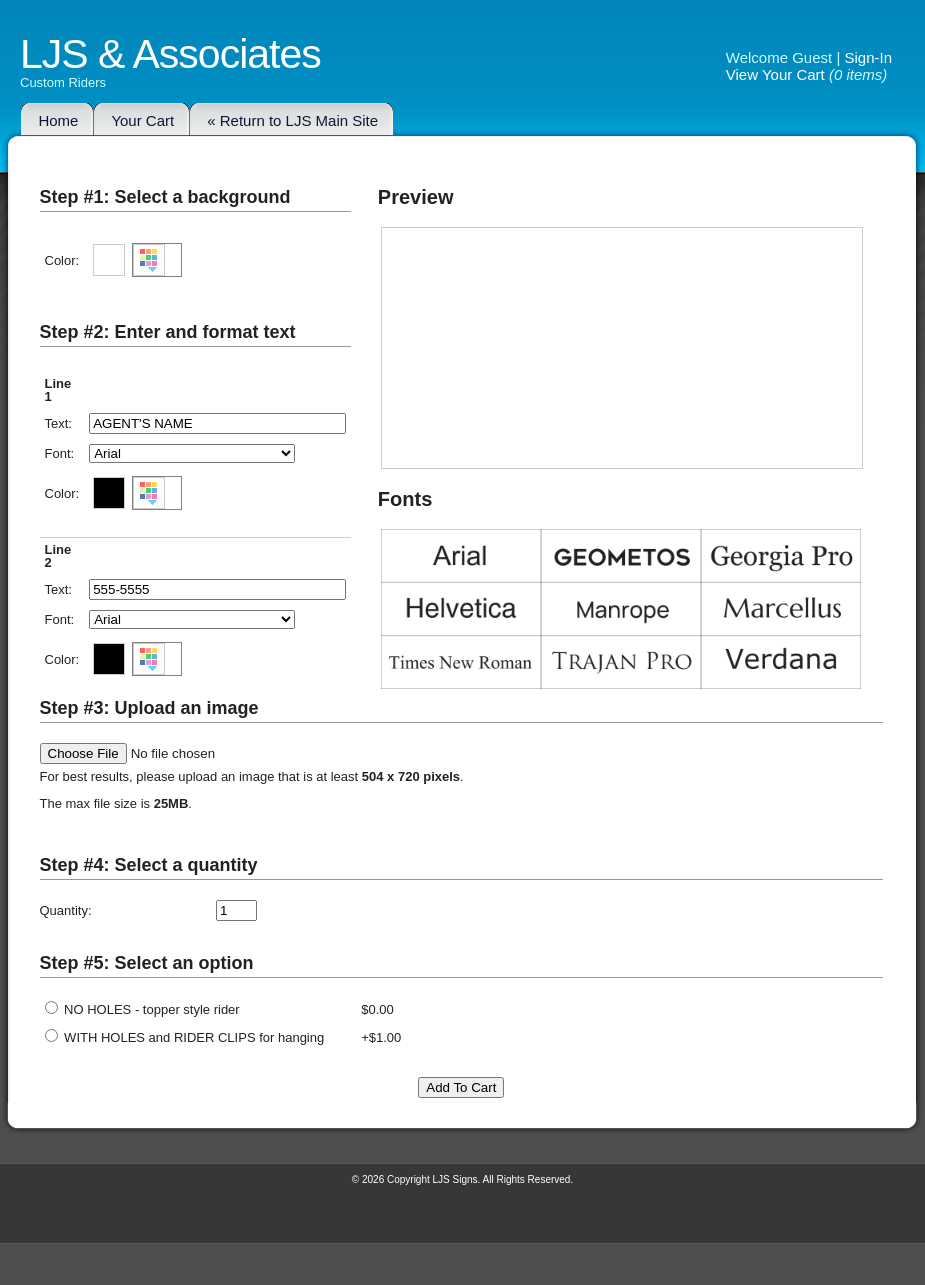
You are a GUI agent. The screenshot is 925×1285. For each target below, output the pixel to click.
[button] (157, 260)
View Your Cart (775, 74)
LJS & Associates (170, 63)
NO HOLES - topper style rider (142, 1009)
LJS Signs (455, 1179)
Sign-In (868, 57)
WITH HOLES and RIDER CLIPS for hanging (185, 1037)
